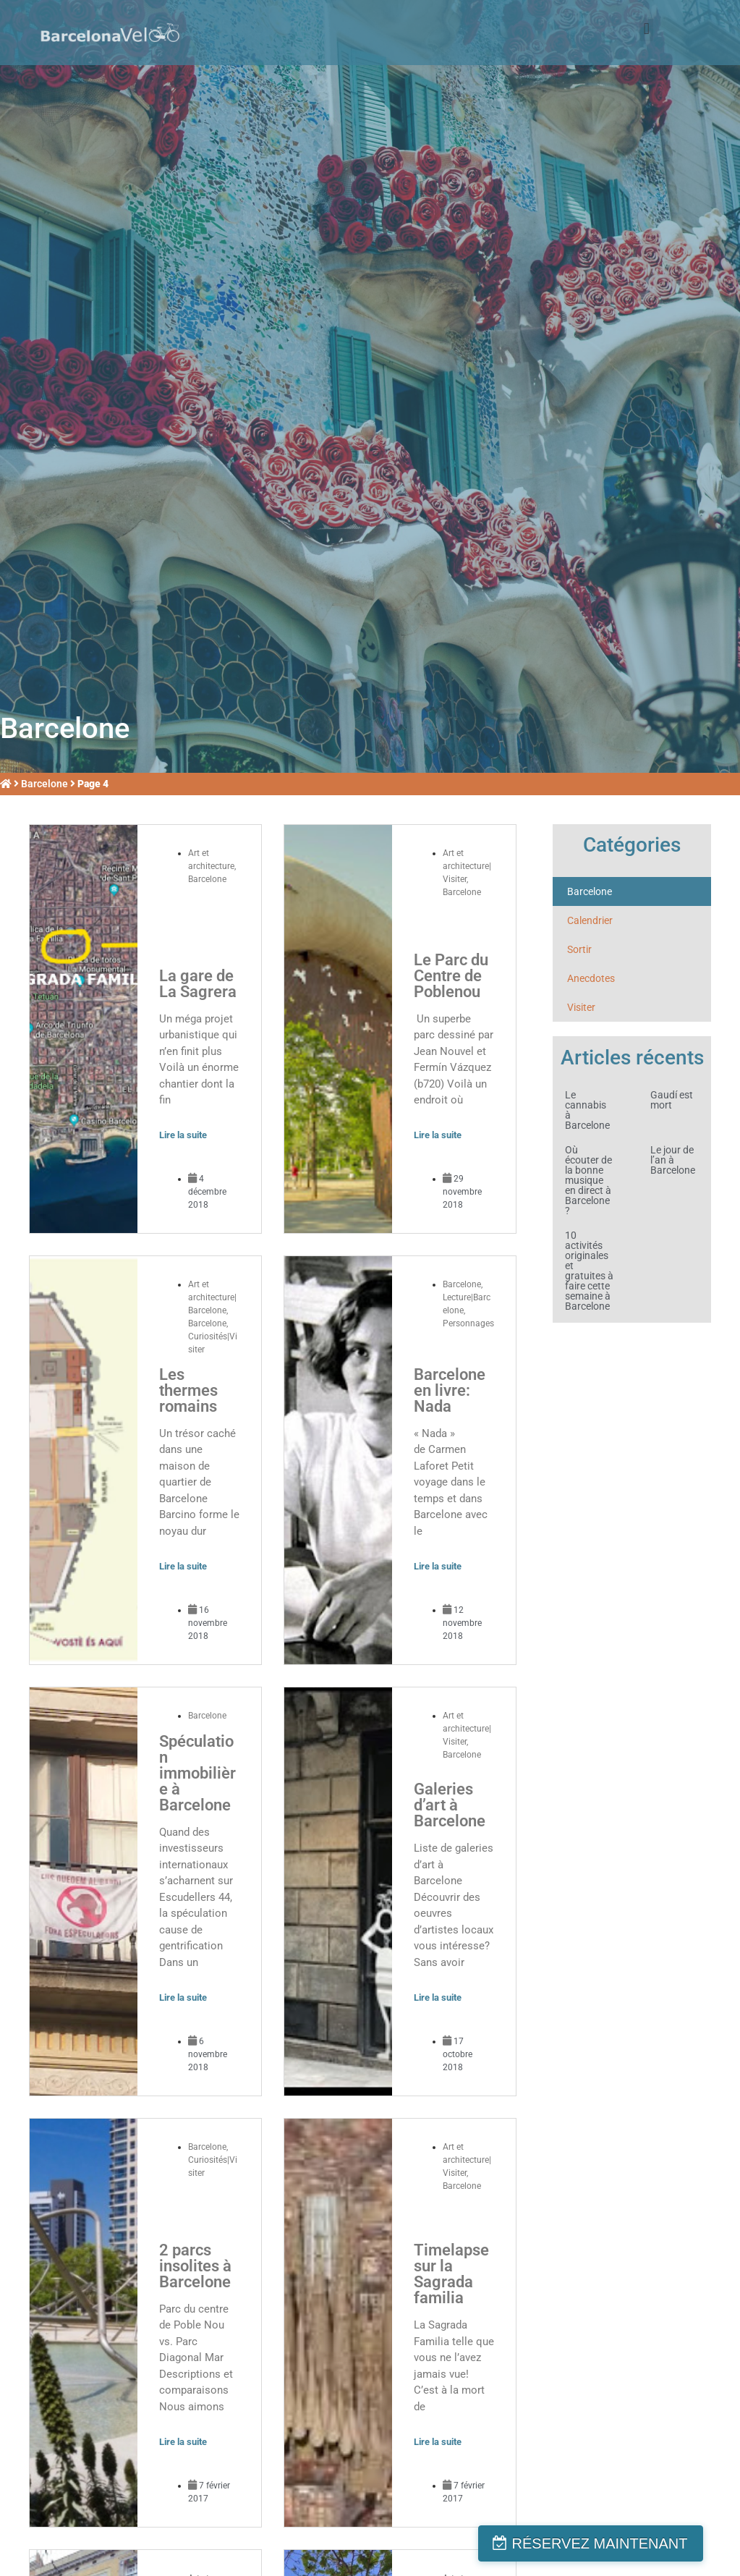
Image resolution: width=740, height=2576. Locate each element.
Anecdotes (591, 978)
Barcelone (44, 783)
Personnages (468, 1323)
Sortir (579, 949)
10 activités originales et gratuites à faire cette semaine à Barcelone (589, 1270)
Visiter (581, 1007)
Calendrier (590, 920)
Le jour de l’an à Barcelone (672, 1160)
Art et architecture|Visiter (467, 866)
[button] (646, 29)
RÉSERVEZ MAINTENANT (622, 2543)
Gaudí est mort (671, 1100)
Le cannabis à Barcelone (587, 1110)
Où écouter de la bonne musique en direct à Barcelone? (588, 1180)
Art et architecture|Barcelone (212, 1297)
